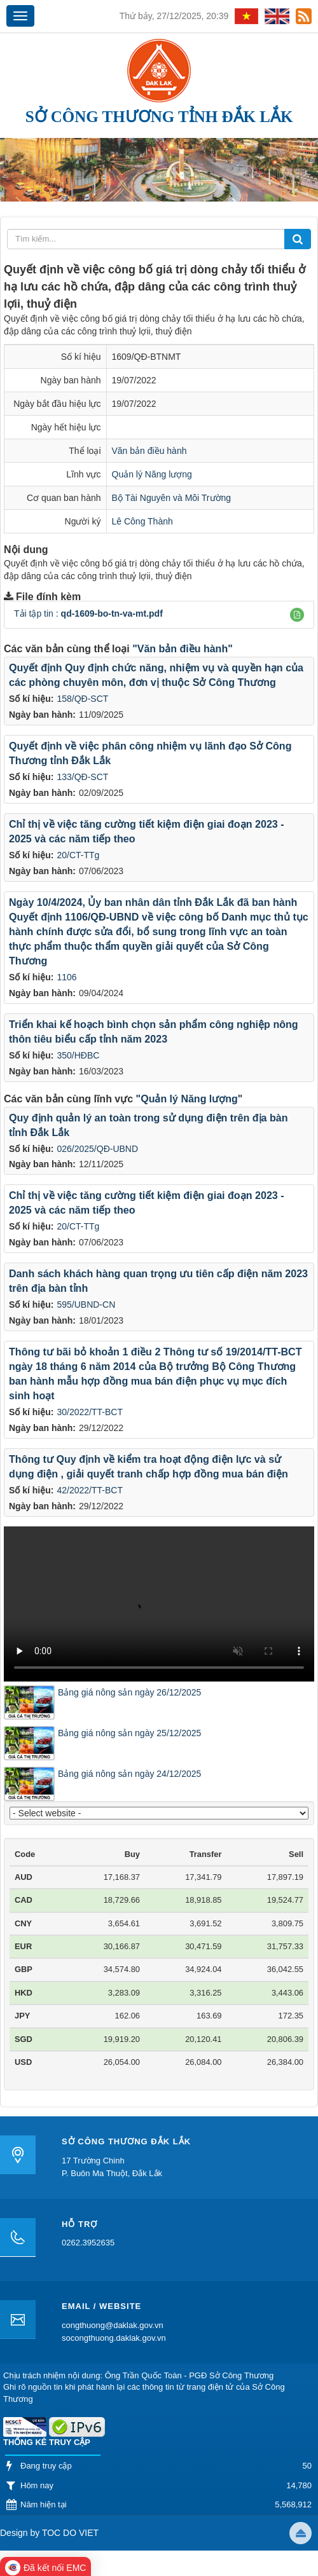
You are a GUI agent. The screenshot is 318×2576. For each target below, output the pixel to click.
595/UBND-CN (86, 1304)
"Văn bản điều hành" (182, 648)
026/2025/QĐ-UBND (97, 1149)
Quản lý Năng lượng (152, 474)
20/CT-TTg (78, 855)
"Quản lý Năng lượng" (189, 1098)
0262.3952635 (88, 2242)
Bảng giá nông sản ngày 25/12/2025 (129, 1733)
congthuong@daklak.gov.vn (112, 2325)
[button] (297, 614)
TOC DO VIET (69, 2533)
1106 (66, 977)
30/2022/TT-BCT (90, 1412)
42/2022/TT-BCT (90, 1490)
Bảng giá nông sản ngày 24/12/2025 (129, 1774)
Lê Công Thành (142, 521)
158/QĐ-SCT (82, 699)
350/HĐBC (78, 1055)
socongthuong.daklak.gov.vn (114, 2338)
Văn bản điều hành (149, 451)
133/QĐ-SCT (82, 777)
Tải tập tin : (88, 613)
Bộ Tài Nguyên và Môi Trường (172, 498)
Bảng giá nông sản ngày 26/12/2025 (129, 1692)
